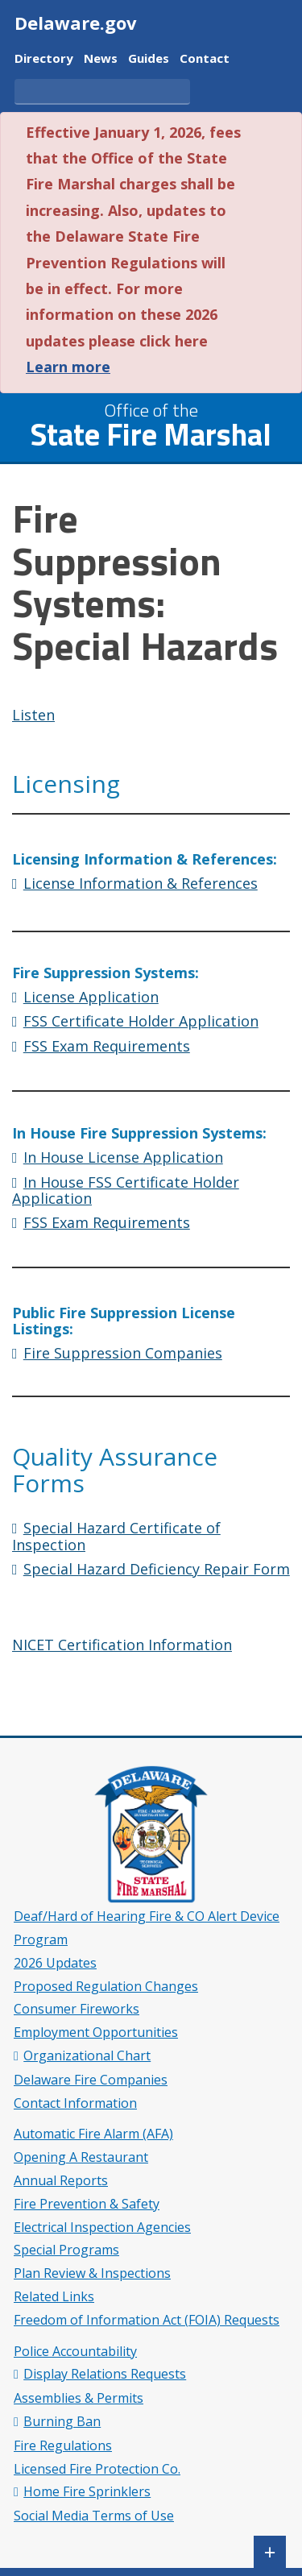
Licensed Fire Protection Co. (97, 2469)
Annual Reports (61, 2180)
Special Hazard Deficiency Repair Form (156, 1568)
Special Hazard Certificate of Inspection (116, 1536)
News (101, 59)
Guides (148, 59)
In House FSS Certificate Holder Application (125, 1190)
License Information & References (140, 883)
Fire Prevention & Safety (86, 2204)
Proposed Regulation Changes (106, 1986)
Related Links (54, 2296)
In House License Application (123, 1157)
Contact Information (75, 2103)
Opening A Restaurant (81, 2157)
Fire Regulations (63, 2445)
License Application (91, 996)
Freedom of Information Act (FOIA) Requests (146, 2320)
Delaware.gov (75, 22)
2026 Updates (55, 1963)
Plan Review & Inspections (92, 2273)
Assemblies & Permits (78, 2398)
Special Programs (66, 2250)
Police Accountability (75, 2351)
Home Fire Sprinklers (87, 2491)
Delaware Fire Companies (91, 2080)
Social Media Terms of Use (94, 2515)
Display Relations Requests (104, 2374)
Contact (205, 59)
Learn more (68, 366)
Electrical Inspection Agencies (102, 2227)
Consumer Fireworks (76, 2009)
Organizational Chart (87, 2055)
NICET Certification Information (122, 1644)
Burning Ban (62, 2421)
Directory (43, 59)
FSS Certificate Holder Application (141, 1021)
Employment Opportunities (96, 2032)
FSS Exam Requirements (106, 1046)
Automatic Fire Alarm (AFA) (93, 2134)
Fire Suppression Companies (122, 1353)
